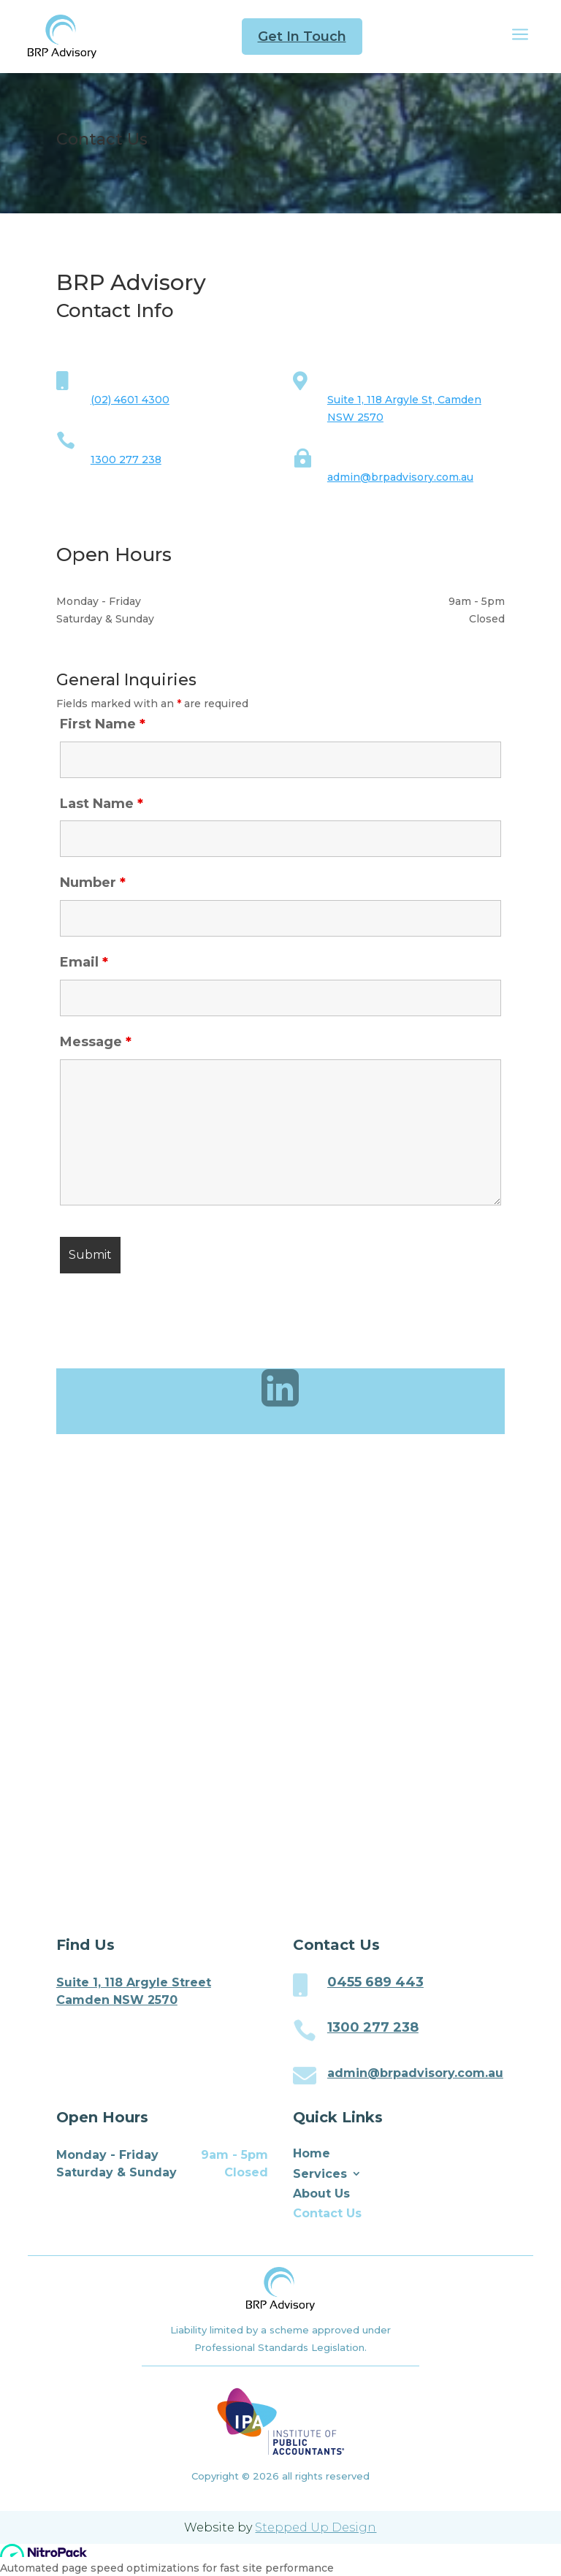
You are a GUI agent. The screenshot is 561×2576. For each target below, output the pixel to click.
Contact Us (327, 2213)
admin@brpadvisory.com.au (400, 477)
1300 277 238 (126, 459)
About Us (321, 2193)
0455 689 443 (375, 1982)
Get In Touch (302, 36)
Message (95, 1042)
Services (320, 2174)
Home (311, 2153)
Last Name (101, 804)
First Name (102, 724)
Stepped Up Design (315, 2527)
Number (93, 882)
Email (84, 962)
